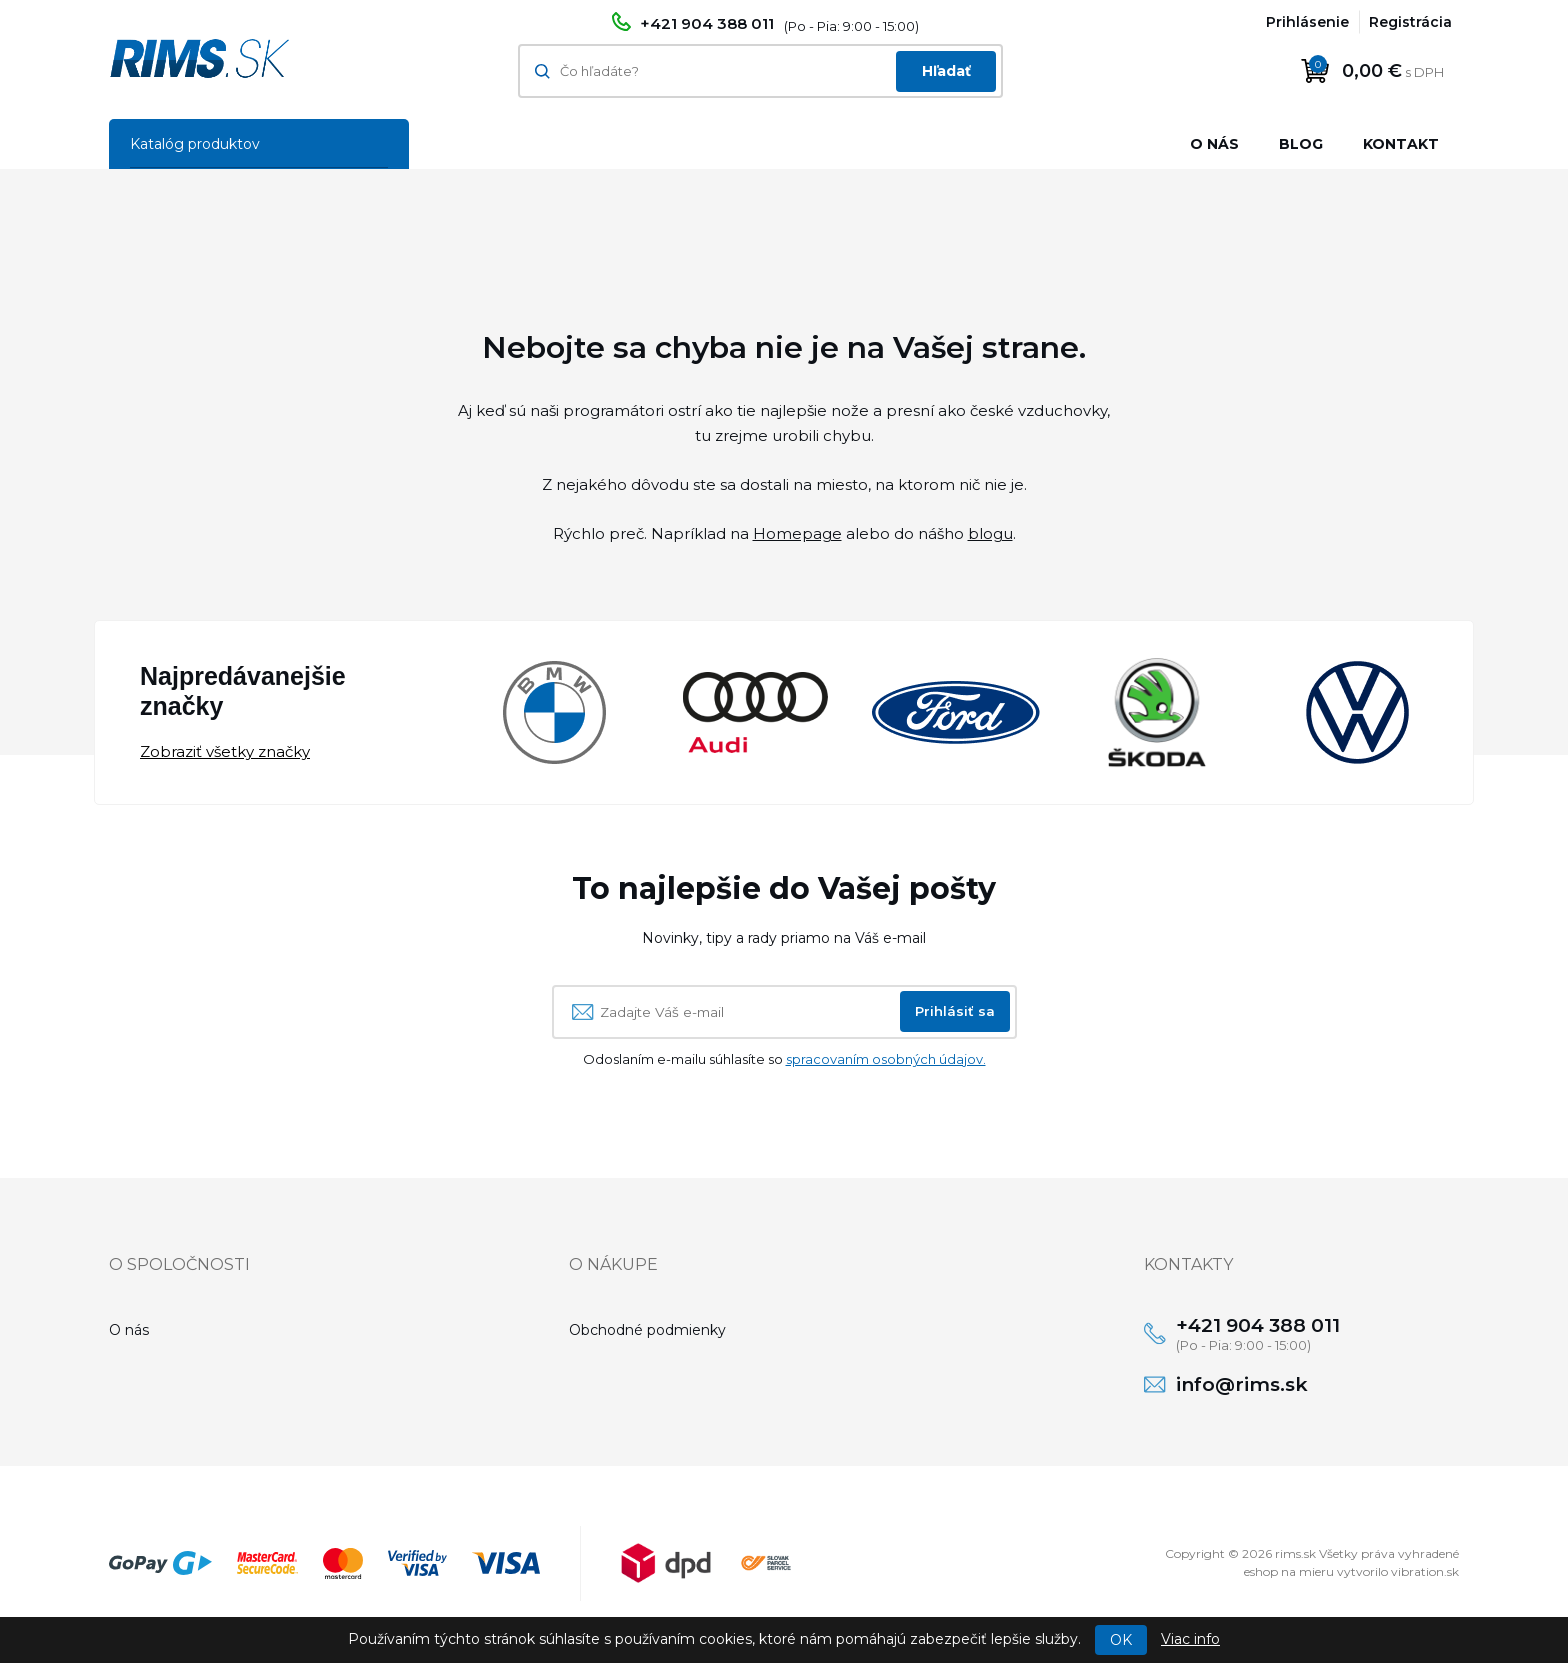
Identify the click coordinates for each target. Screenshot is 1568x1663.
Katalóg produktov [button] (195, 144)
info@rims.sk (1244, 1386)
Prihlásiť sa (955, 1011)
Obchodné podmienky (647, 1330)
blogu (990, 533)
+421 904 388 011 (707, 23)
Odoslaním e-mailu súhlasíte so (784, 1059)
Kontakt (1401, 144)
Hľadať (946, 71)
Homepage (797, 533)
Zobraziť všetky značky (225, 751)
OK (1121, 1640)
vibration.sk (1425, 1573)
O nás (1214, 144)
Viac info (1190, 1639)
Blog (1301, 144)
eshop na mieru (1289, 1573)
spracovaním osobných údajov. (886, 1059)
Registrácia (1410, 22)
